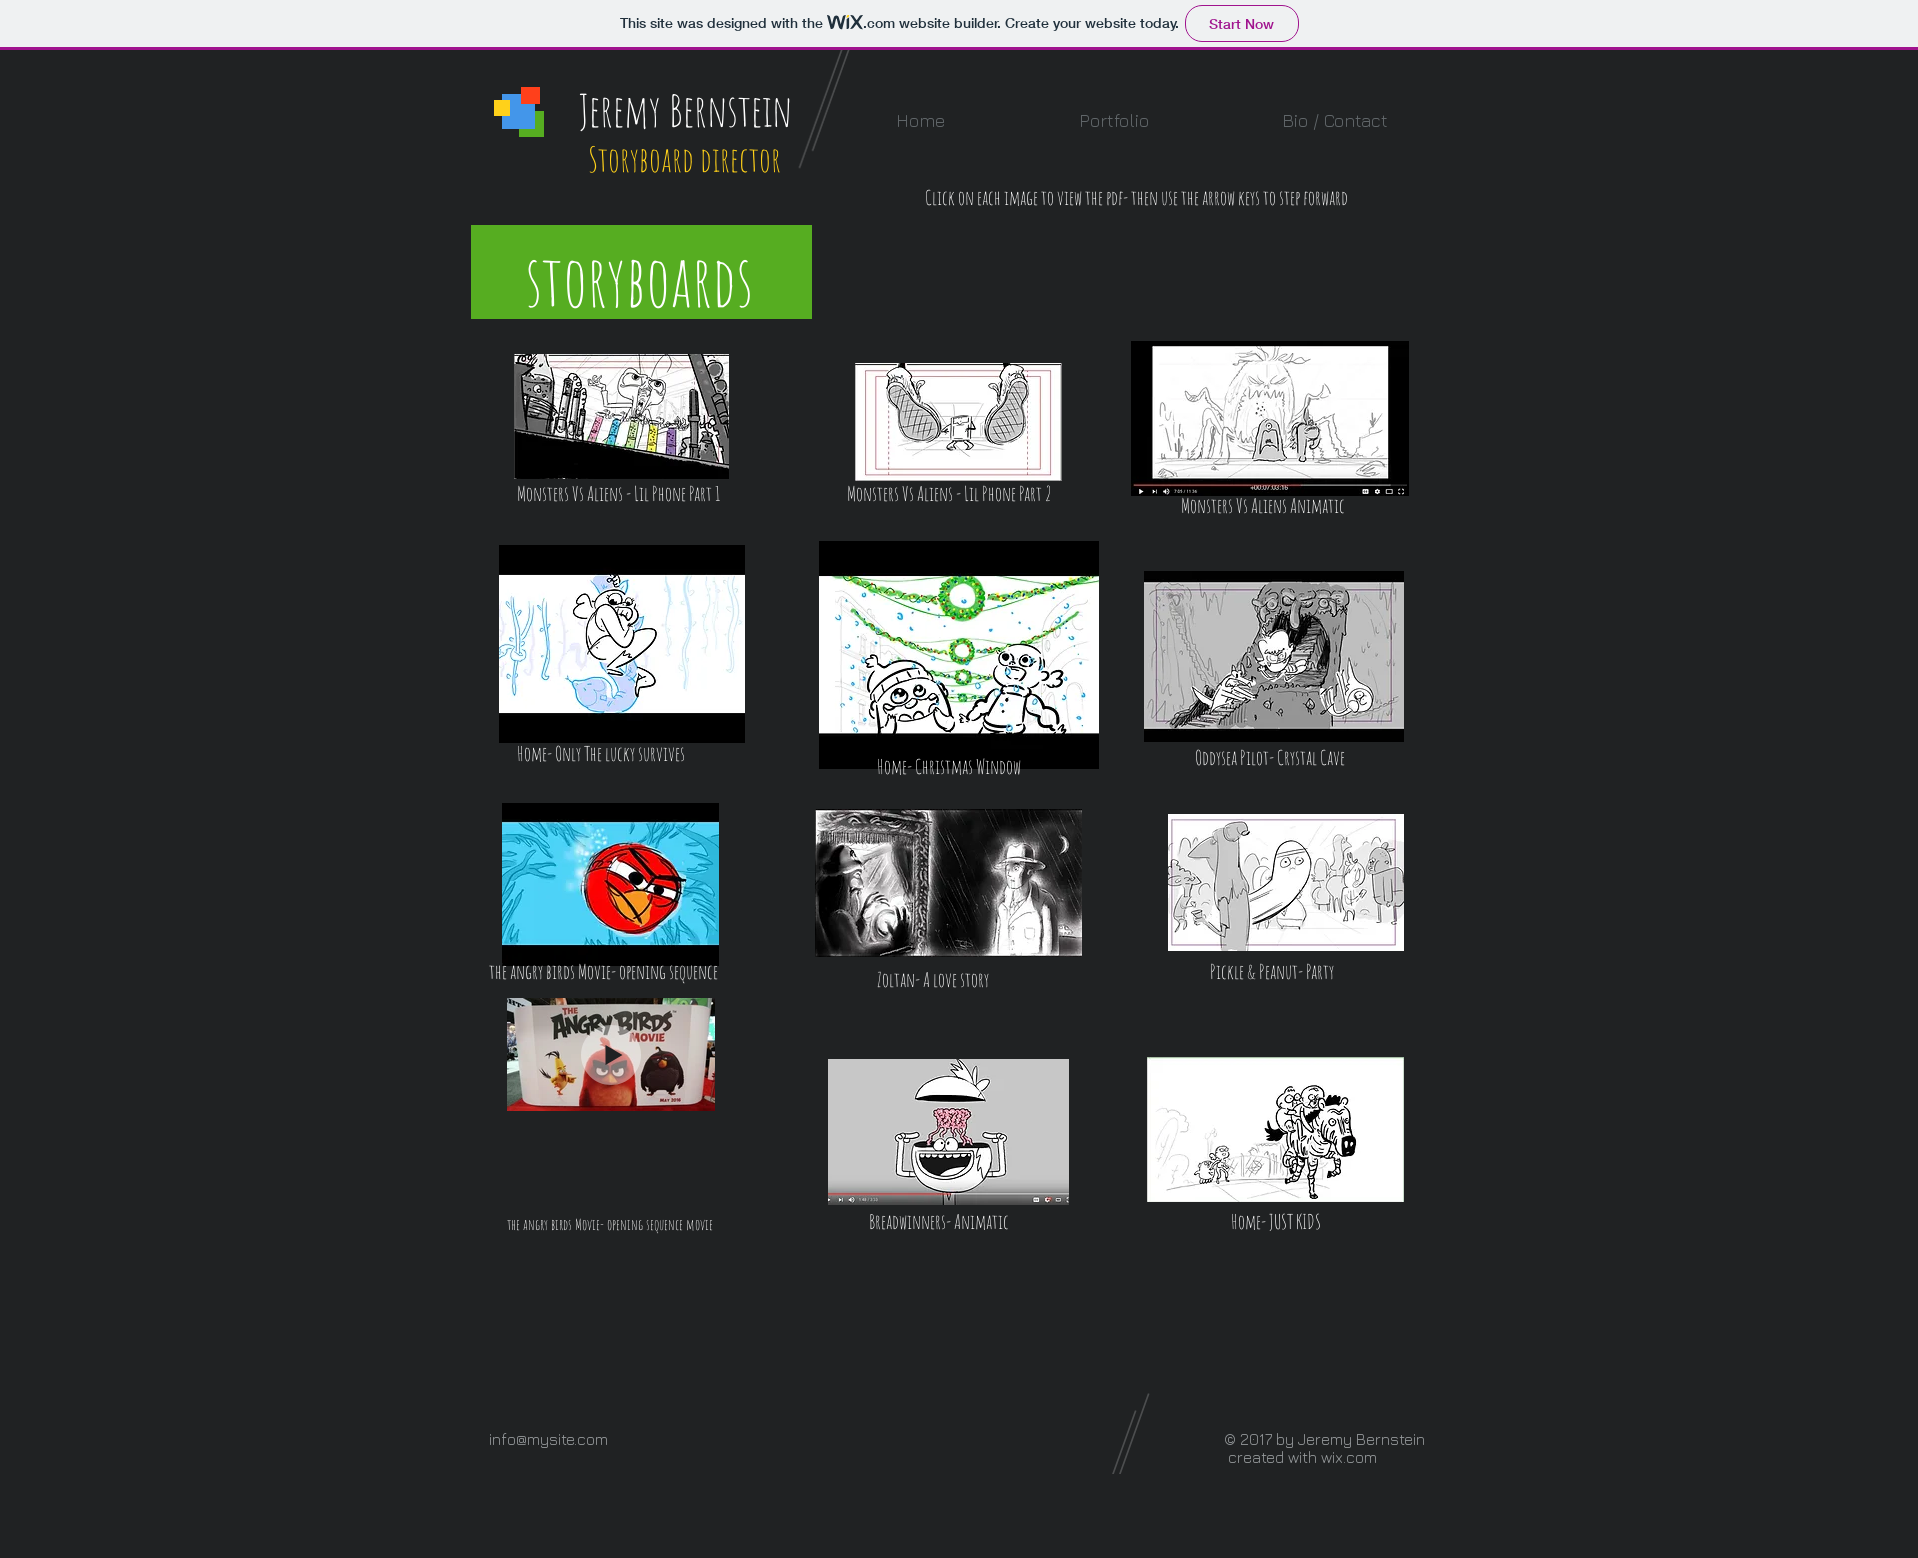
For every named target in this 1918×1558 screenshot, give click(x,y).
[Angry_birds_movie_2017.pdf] (610, 886)
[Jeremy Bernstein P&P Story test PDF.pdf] (1286, 884)
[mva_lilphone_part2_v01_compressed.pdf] (958, 424)
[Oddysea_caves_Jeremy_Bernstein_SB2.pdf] (1274, 658)
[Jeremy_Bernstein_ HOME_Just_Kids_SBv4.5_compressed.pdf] (1275, 1132)
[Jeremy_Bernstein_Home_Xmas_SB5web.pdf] (959, 657)
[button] (1113, 120)
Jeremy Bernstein (685, 110)
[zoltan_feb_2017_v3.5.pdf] (948, 885)
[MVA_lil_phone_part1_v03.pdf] (621, 418)
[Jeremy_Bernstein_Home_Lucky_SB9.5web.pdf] (622, 646)
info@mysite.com (548, 1439)
